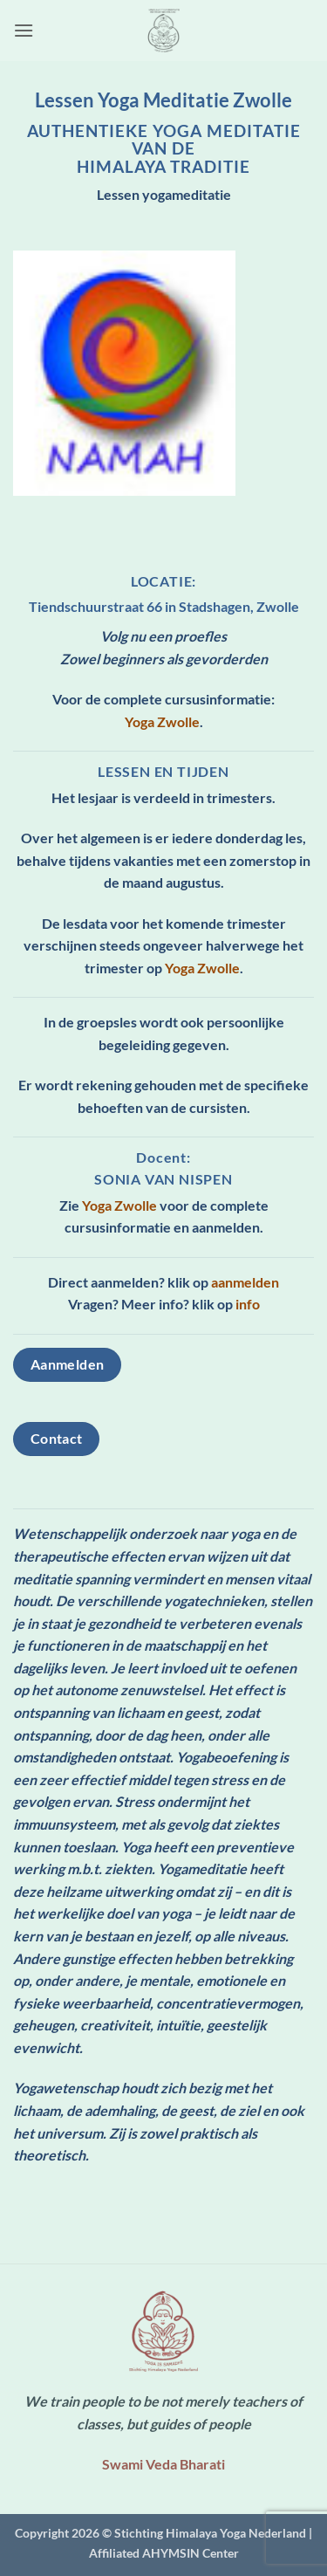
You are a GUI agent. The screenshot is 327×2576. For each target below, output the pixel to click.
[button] (23, 30)
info (247, 1303)
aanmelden (245, 1282)
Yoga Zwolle (162, 721)
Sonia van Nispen (163, 1179)
